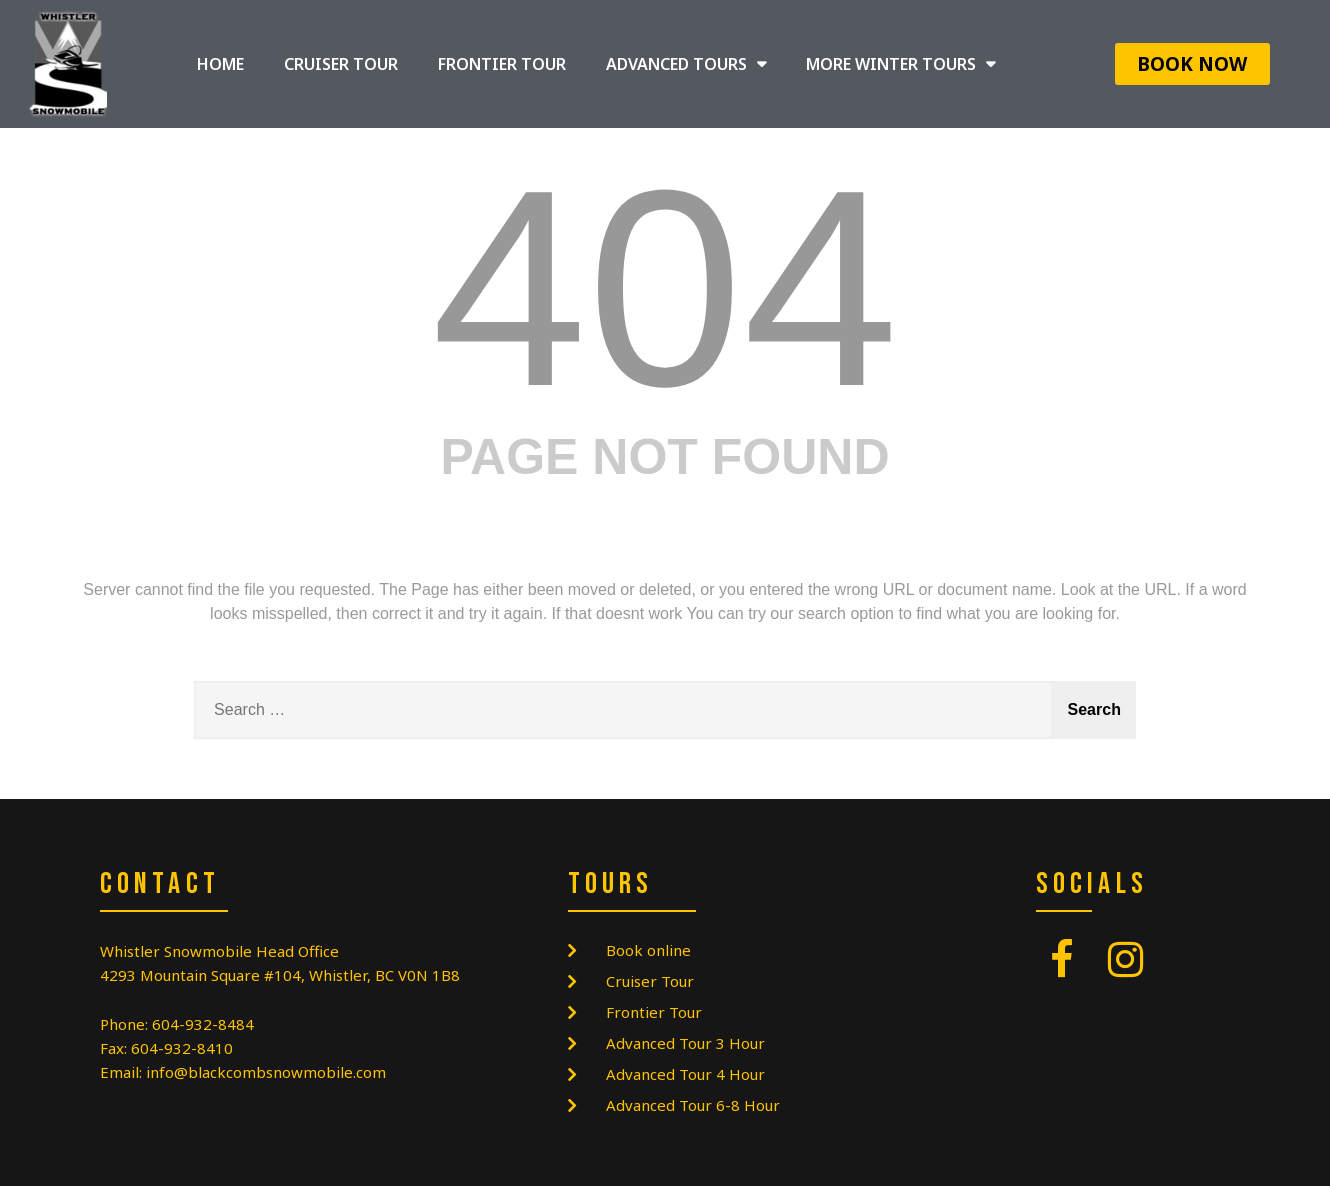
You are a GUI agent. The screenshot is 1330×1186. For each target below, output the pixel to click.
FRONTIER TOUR (502, 64)
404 (664, 288)
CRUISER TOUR (341, 64)
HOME (220, 64)
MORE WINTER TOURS (900, 64)
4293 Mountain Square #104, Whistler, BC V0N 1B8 (280, 975)
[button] (1192, 64)
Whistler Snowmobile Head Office (219, 951)
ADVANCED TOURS (686, 64)
